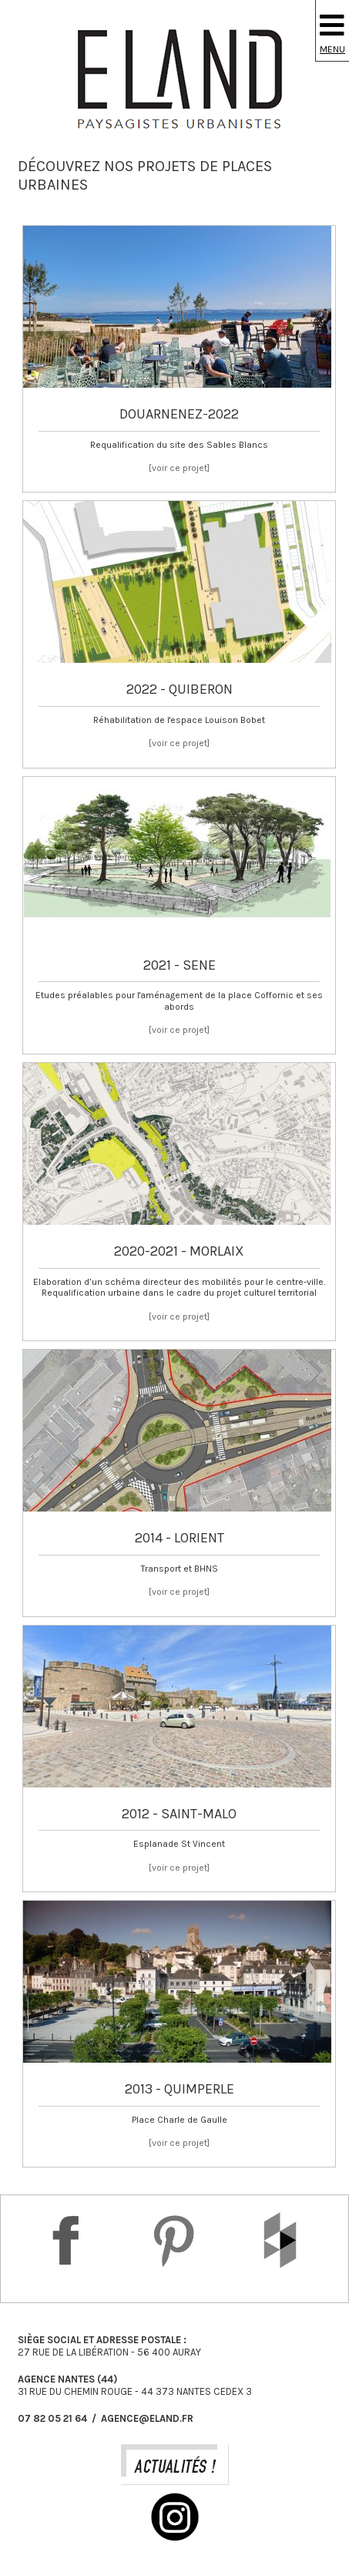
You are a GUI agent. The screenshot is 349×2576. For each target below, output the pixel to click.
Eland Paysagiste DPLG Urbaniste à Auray (175, 78)
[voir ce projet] (179, 467)
